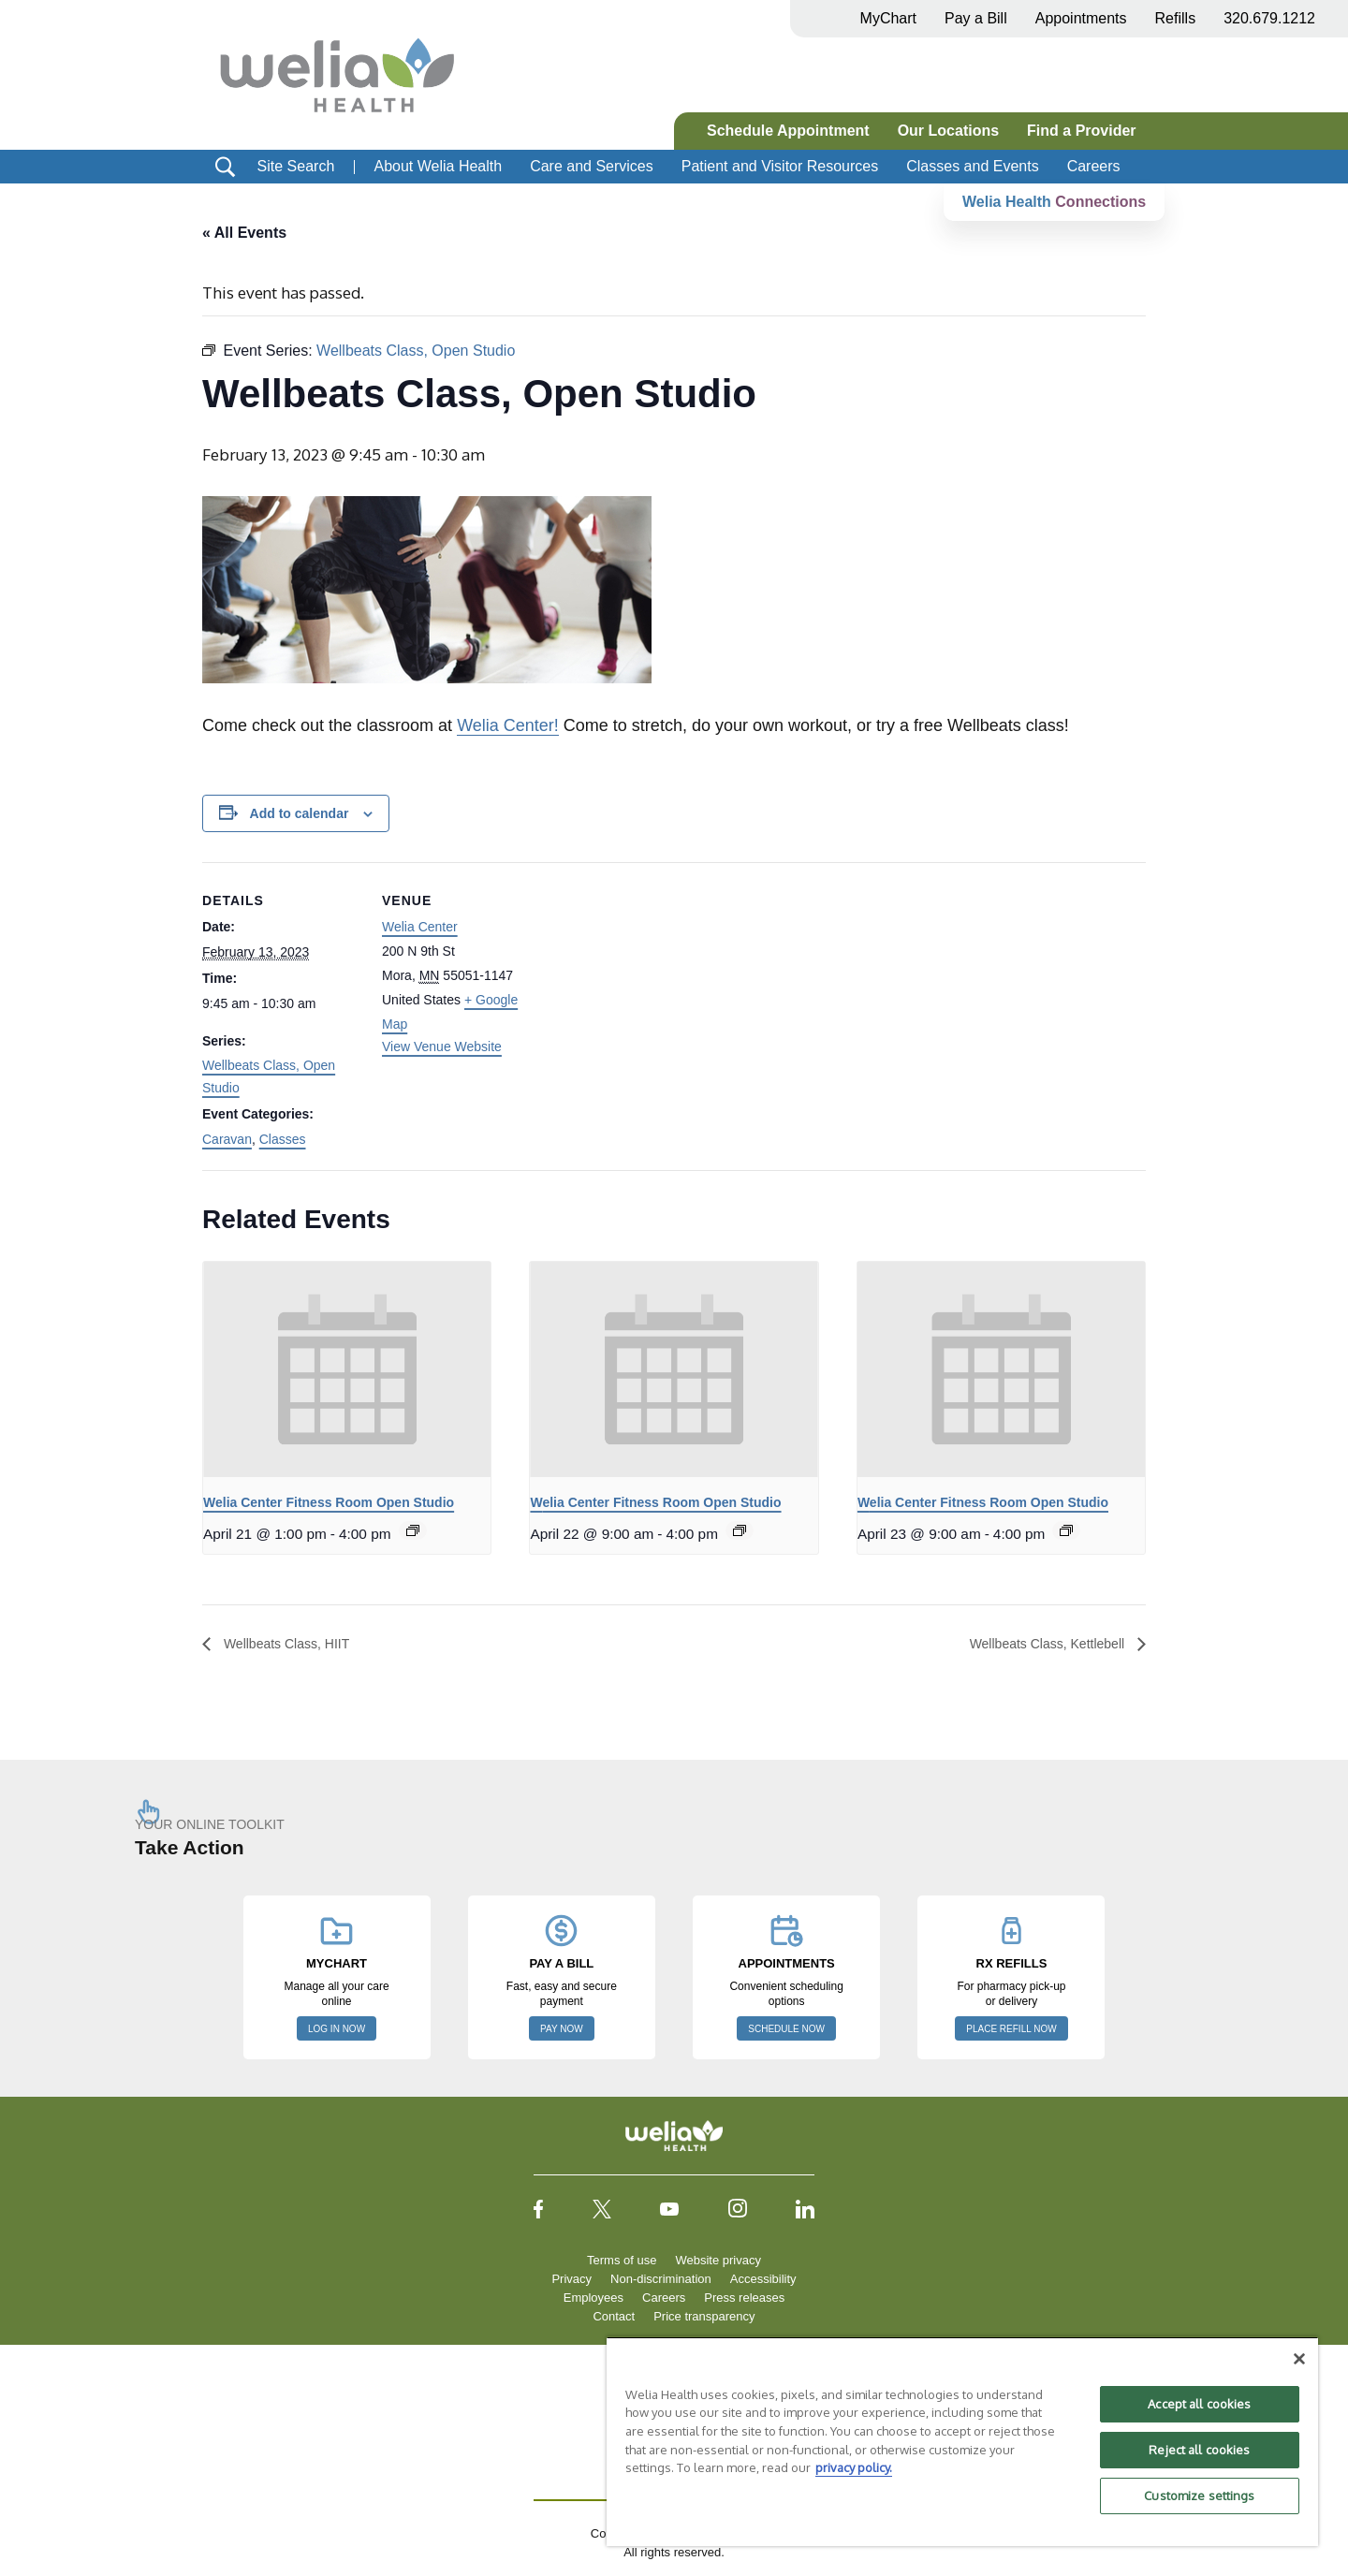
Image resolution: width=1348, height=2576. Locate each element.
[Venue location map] (660, 991)
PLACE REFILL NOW (1011, 2030)
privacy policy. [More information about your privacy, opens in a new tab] (853, 2467)
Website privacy (718, 2261)
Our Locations (948, 131)
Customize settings (1199, 2495)
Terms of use (621, 2261)
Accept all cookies (1199, 2403)
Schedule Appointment (788, 131)
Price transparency (704, 2317)
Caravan (227, 1139)
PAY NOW (561, 2030)
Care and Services (591, 166)
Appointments (1081, 18)
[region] (962, 2441)
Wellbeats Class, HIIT (294, 1643)
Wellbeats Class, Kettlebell (1037, 1643)
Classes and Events (972, 166)
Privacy (571, 2280)
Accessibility (763, 2280)
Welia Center (420, 927)
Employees (593, 2298)
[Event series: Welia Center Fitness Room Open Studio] (412, 1530)
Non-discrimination (660, 2280)
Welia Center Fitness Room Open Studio (328, 1502)
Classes (282, 1139)
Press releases (744, 2298)
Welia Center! (508, 725)
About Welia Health (438, 166)
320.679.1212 (1269, 18)
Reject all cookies (1199, 2449)
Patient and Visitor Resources (779, 166)
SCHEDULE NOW (786, 2030)
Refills (1175, 18)
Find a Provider (1081, 131)
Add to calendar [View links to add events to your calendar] (299, 813)
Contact (614, 2317)
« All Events (244, 233)
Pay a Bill (976, 18)
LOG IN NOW (336, 2030)
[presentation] (347, 1369)
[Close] (1299, 2358)
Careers (1094, 166)
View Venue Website (442, 1046)
